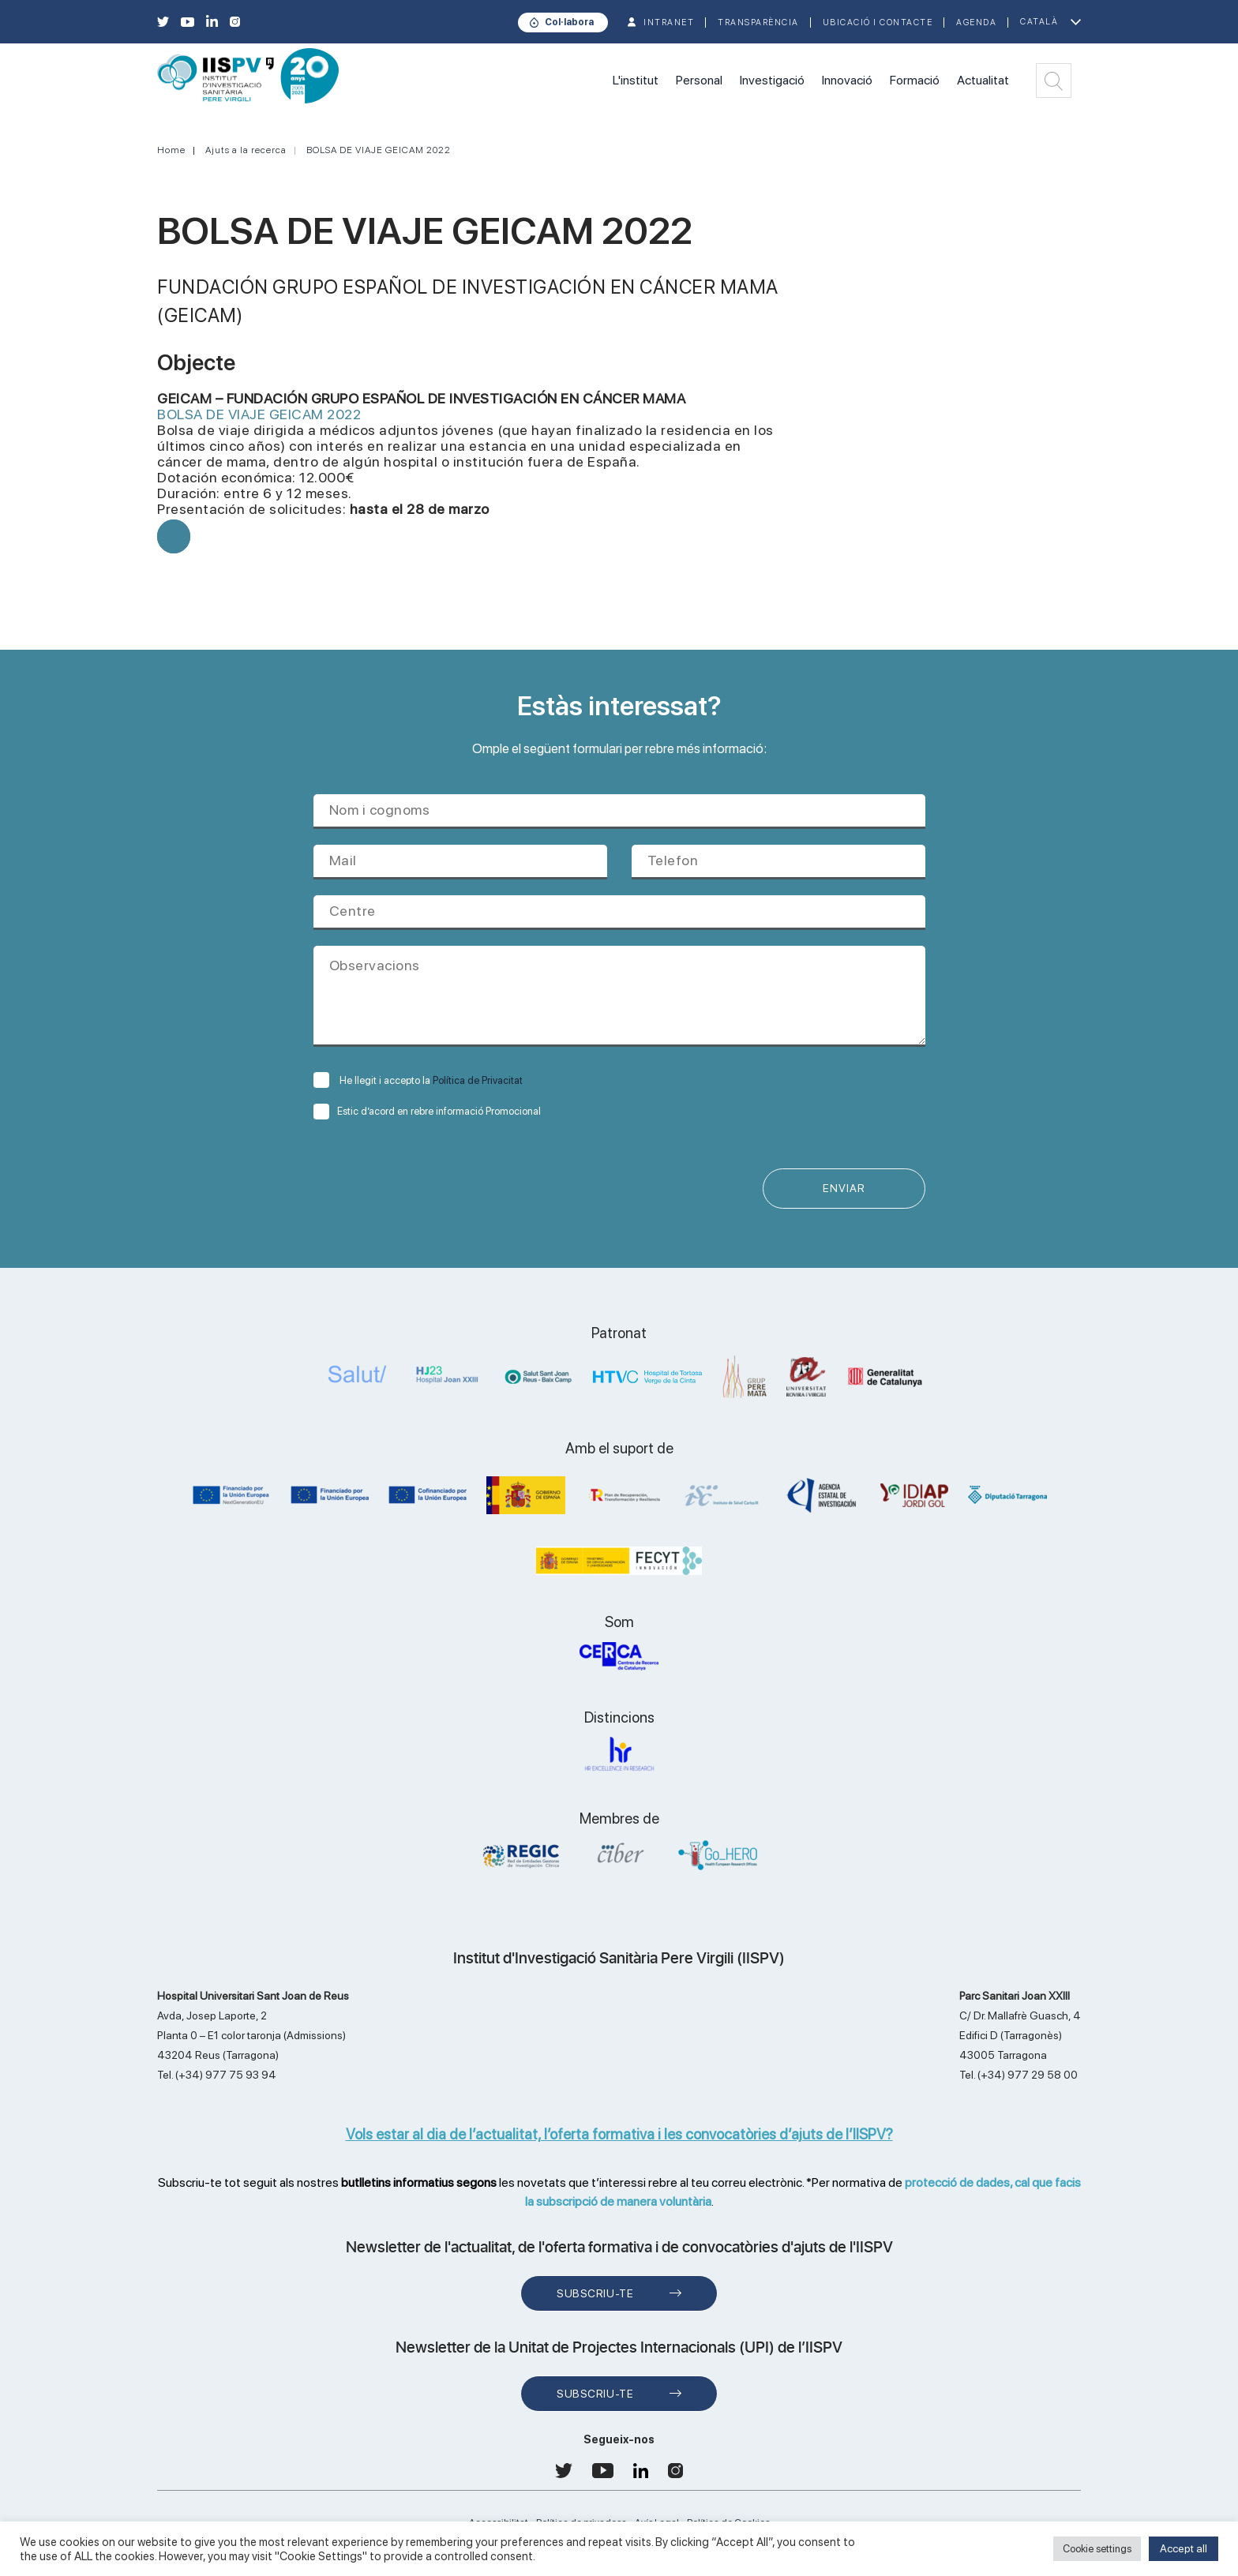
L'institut (635, 80)
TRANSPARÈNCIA (758, 22)
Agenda (976, 22)
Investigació (772, 80)
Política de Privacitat (478, 1080)
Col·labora (569, 22)
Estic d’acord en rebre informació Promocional (427, 1111)
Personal (699, 80)
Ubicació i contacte (878, 22)
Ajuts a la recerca (246, 150)
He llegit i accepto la (418, 1080)
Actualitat (983, 80)
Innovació (847, 80)
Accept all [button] (1183, 2548)
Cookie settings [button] (1097, 2549)
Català (1039, 22)
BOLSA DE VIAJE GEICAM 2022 (378, 150)
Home (171, 150)
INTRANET (668, 22)
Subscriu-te (595, 2293)
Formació (915, 80)
